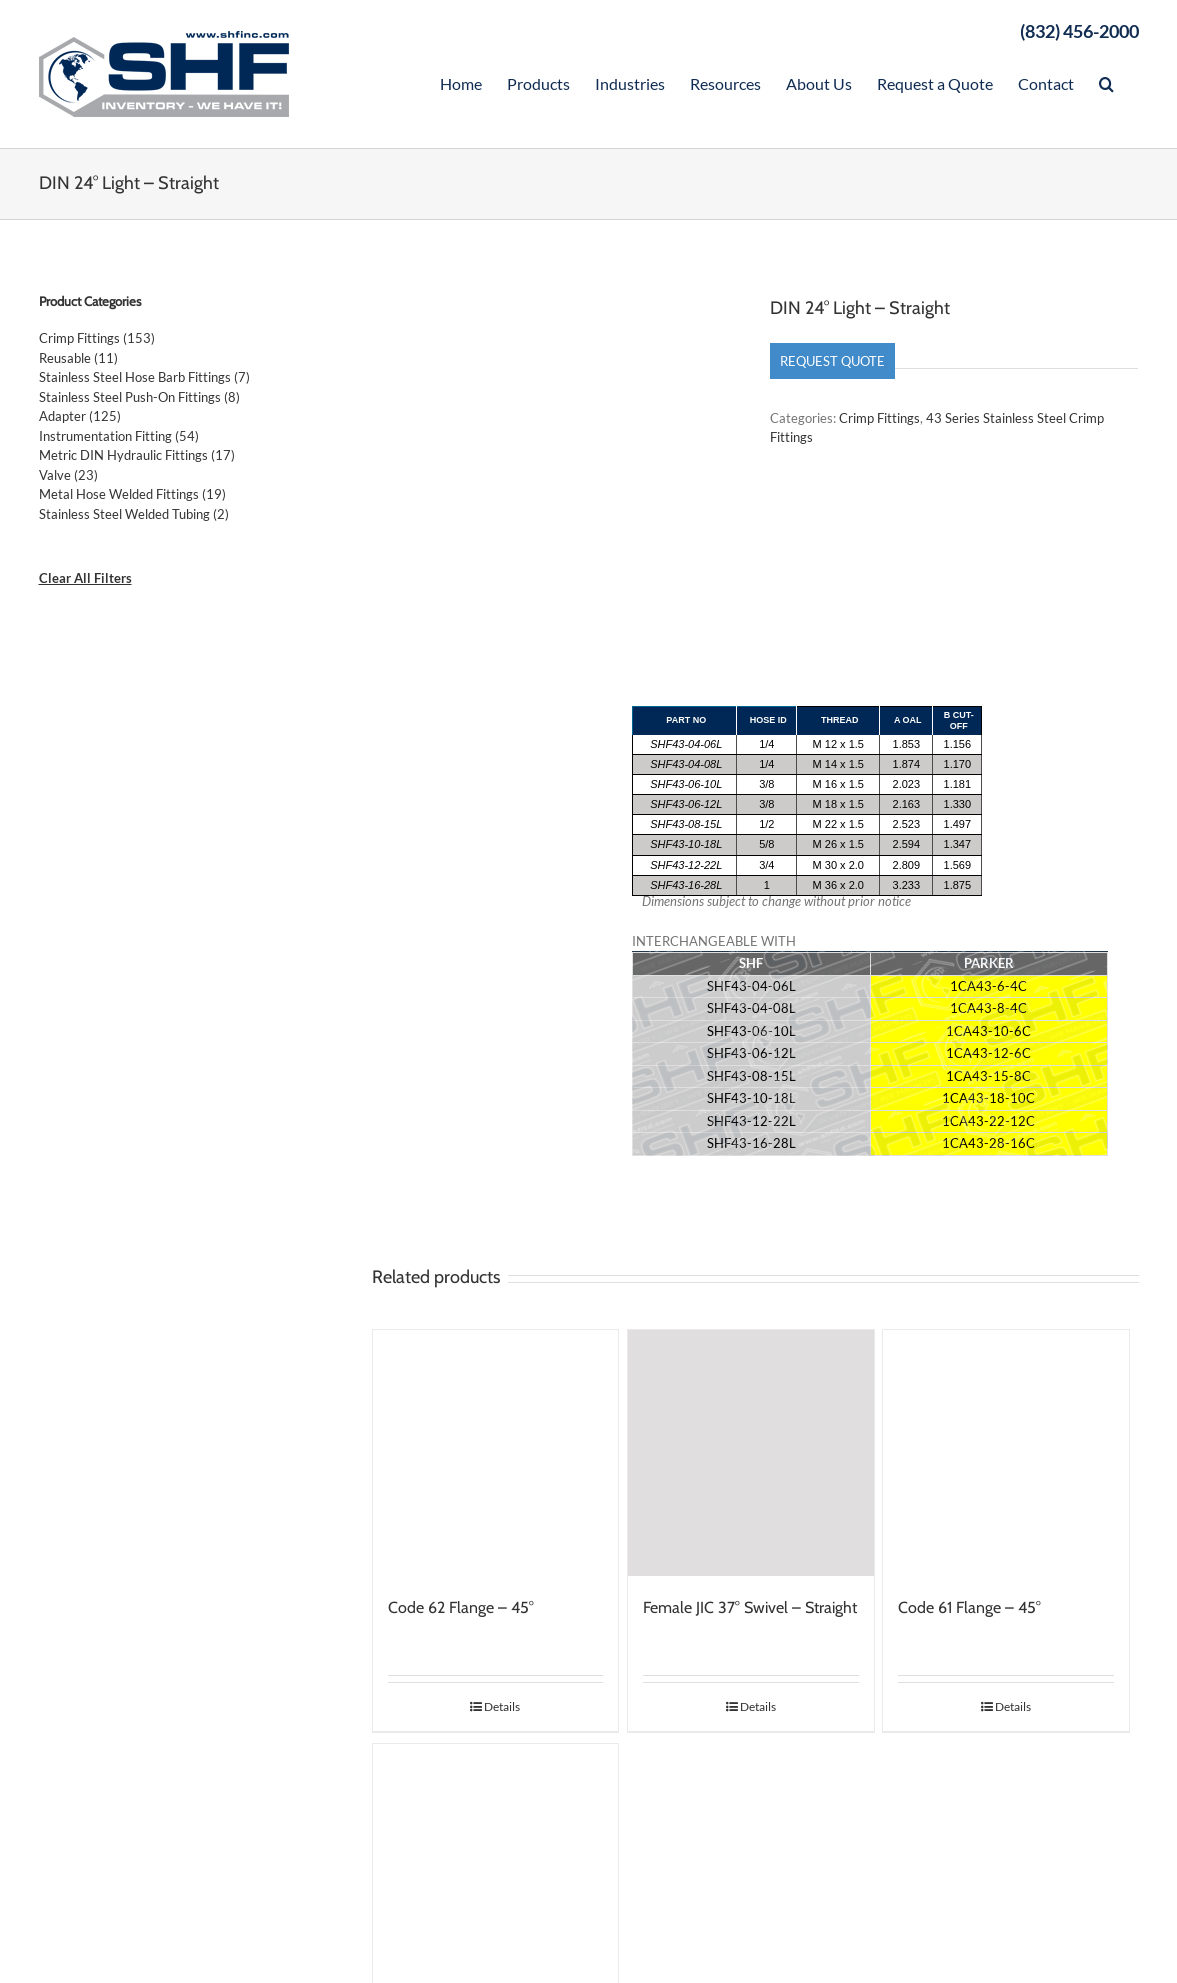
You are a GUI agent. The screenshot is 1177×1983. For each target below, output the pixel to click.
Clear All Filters (85, 578)
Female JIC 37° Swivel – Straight (750, 1609)
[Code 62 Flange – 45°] (496, 1455)
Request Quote (832, 361)
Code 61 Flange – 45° (969, 1609)
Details (502, 1708)
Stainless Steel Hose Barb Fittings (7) (144, 377)
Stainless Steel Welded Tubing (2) (134, 514)
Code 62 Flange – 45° (461, 1609)
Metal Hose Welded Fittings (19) (132, 494)
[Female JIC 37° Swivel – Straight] (751, 1455)
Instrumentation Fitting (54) (119, 436)
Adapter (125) (80, 416)
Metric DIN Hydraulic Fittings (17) (137, 455)
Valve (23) (68, 475)
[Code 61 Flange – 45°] (1006, 1455)
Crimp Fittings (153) (97, 338)
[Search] (1106, 82)
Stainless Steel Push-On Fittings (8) (139, 397)
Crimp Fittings (879, 418)
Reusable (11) (78, 358)
